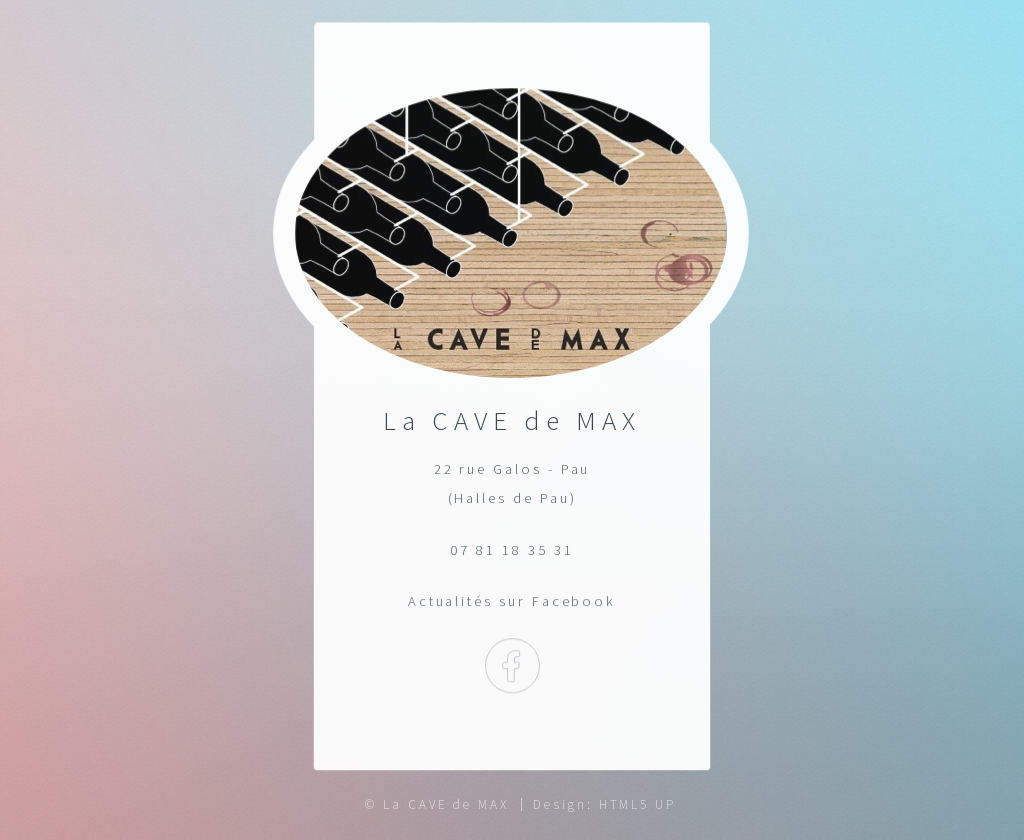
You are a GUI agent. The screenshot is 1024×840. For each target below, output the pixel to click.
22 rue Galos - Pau (512, 469)
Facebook (511, 666)
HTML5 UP (637, 804)
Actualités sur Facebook (511, 601)
